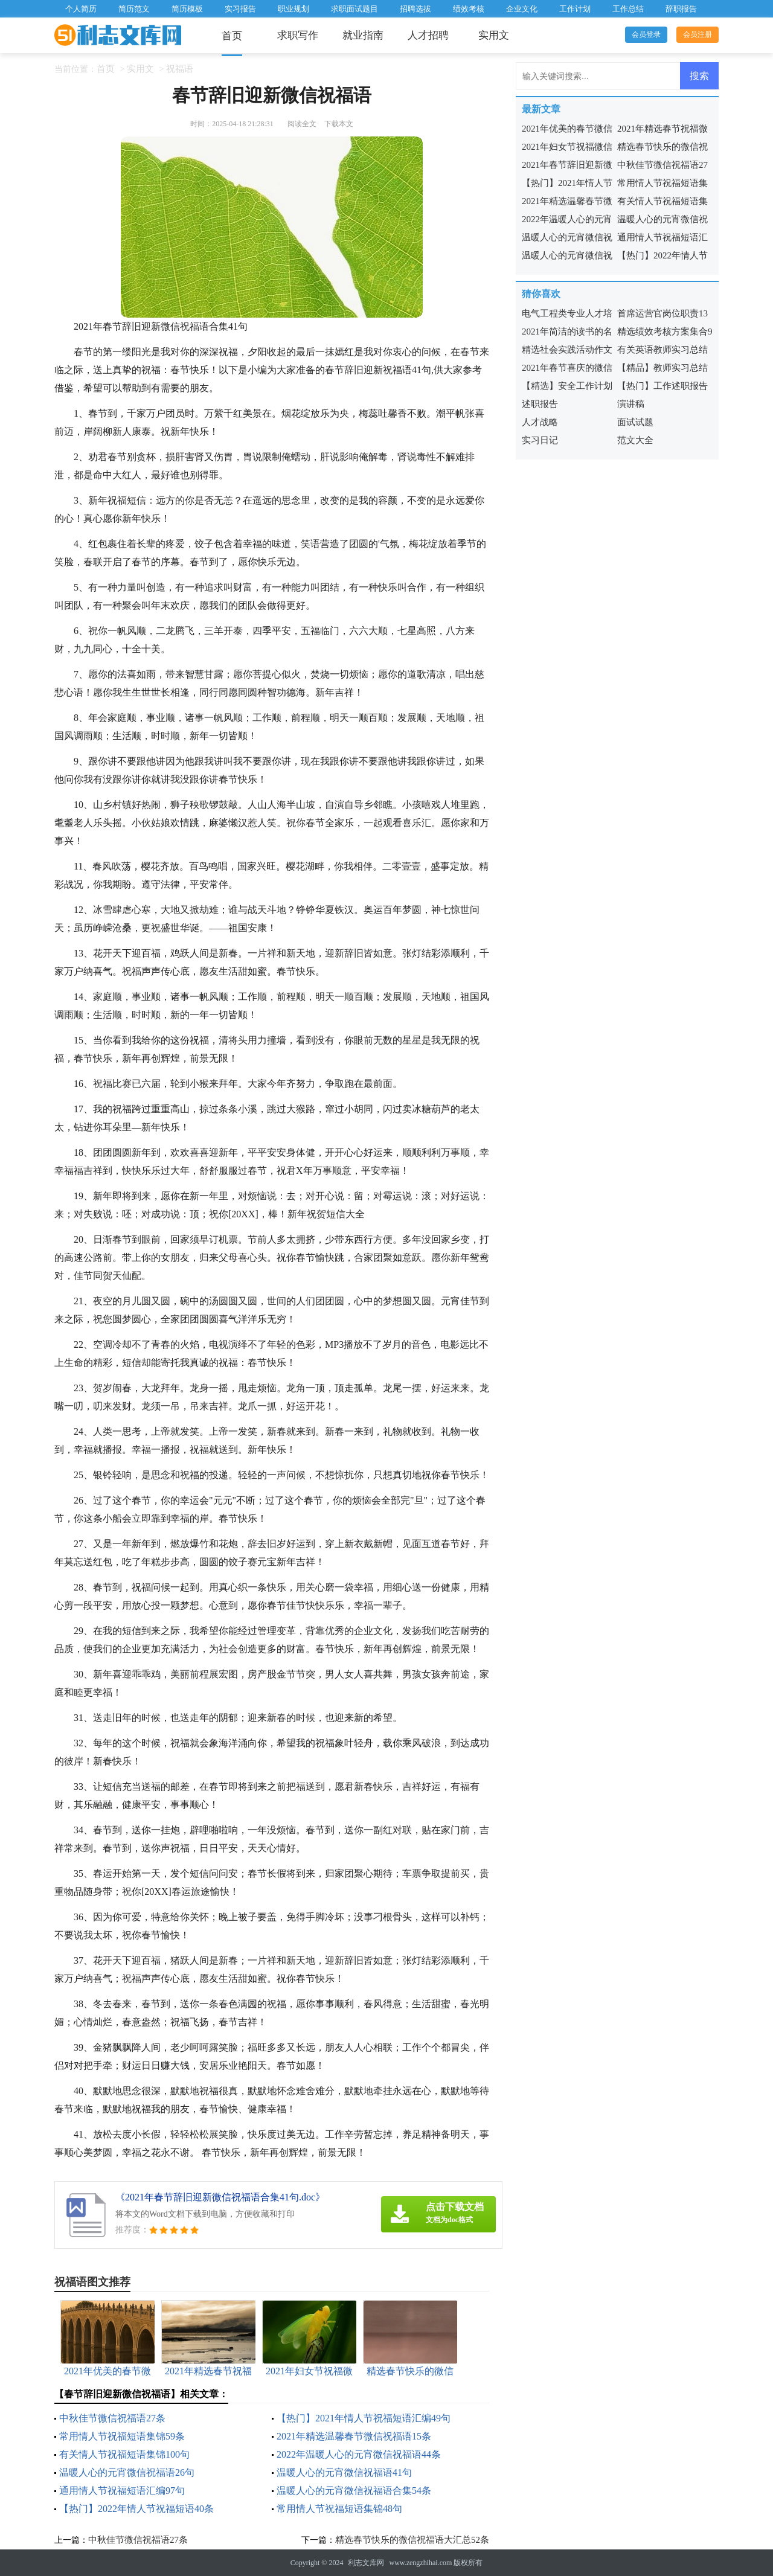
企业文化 (521, 8)
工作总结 (628, 8)
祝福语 (179, 69)
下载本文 (338, 124)
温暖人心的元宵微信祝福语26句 (126, 2472)
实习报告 (240, 8)
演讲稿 (630, 404)
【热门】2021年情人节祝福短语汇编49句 (364, 2418)
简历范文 (134, 8)
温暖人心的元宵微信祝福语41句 (344, 2472)
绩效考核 (468, 8)
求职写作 (297, 35)
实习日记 (540, 440)
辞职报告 (681, 8)
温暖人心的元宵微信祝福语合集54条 (354, 2490)
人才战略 (540, 422)
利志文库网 (366, 2562)
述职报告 (540, 404)
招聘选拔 (415, 8)
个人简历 (81, 8)
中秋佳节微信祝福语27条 (112, 2418)
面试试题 (635, 422)
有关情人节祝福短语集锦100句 (124, 2454)
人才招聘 (428, 35)
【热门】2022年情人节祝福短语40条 (136, 2509)
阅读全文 (301, 124)
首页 (232, 36)
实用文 (493, 35)
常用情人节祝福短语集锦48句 (339, 2509)
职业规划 (293, 8)
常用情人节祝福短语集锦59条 (122, 2436)
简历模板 (187, 8)
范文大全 (635, 440)
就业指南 (362, 35)
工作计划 (575, 8)
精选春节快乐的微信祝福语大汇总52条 (412, 2540)
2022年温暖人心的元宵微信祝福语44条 (359, 2454)
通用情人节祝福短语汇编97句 (122, 2490)
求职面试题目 (354, 8)
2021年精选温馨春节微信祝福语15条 (354, 2436)
